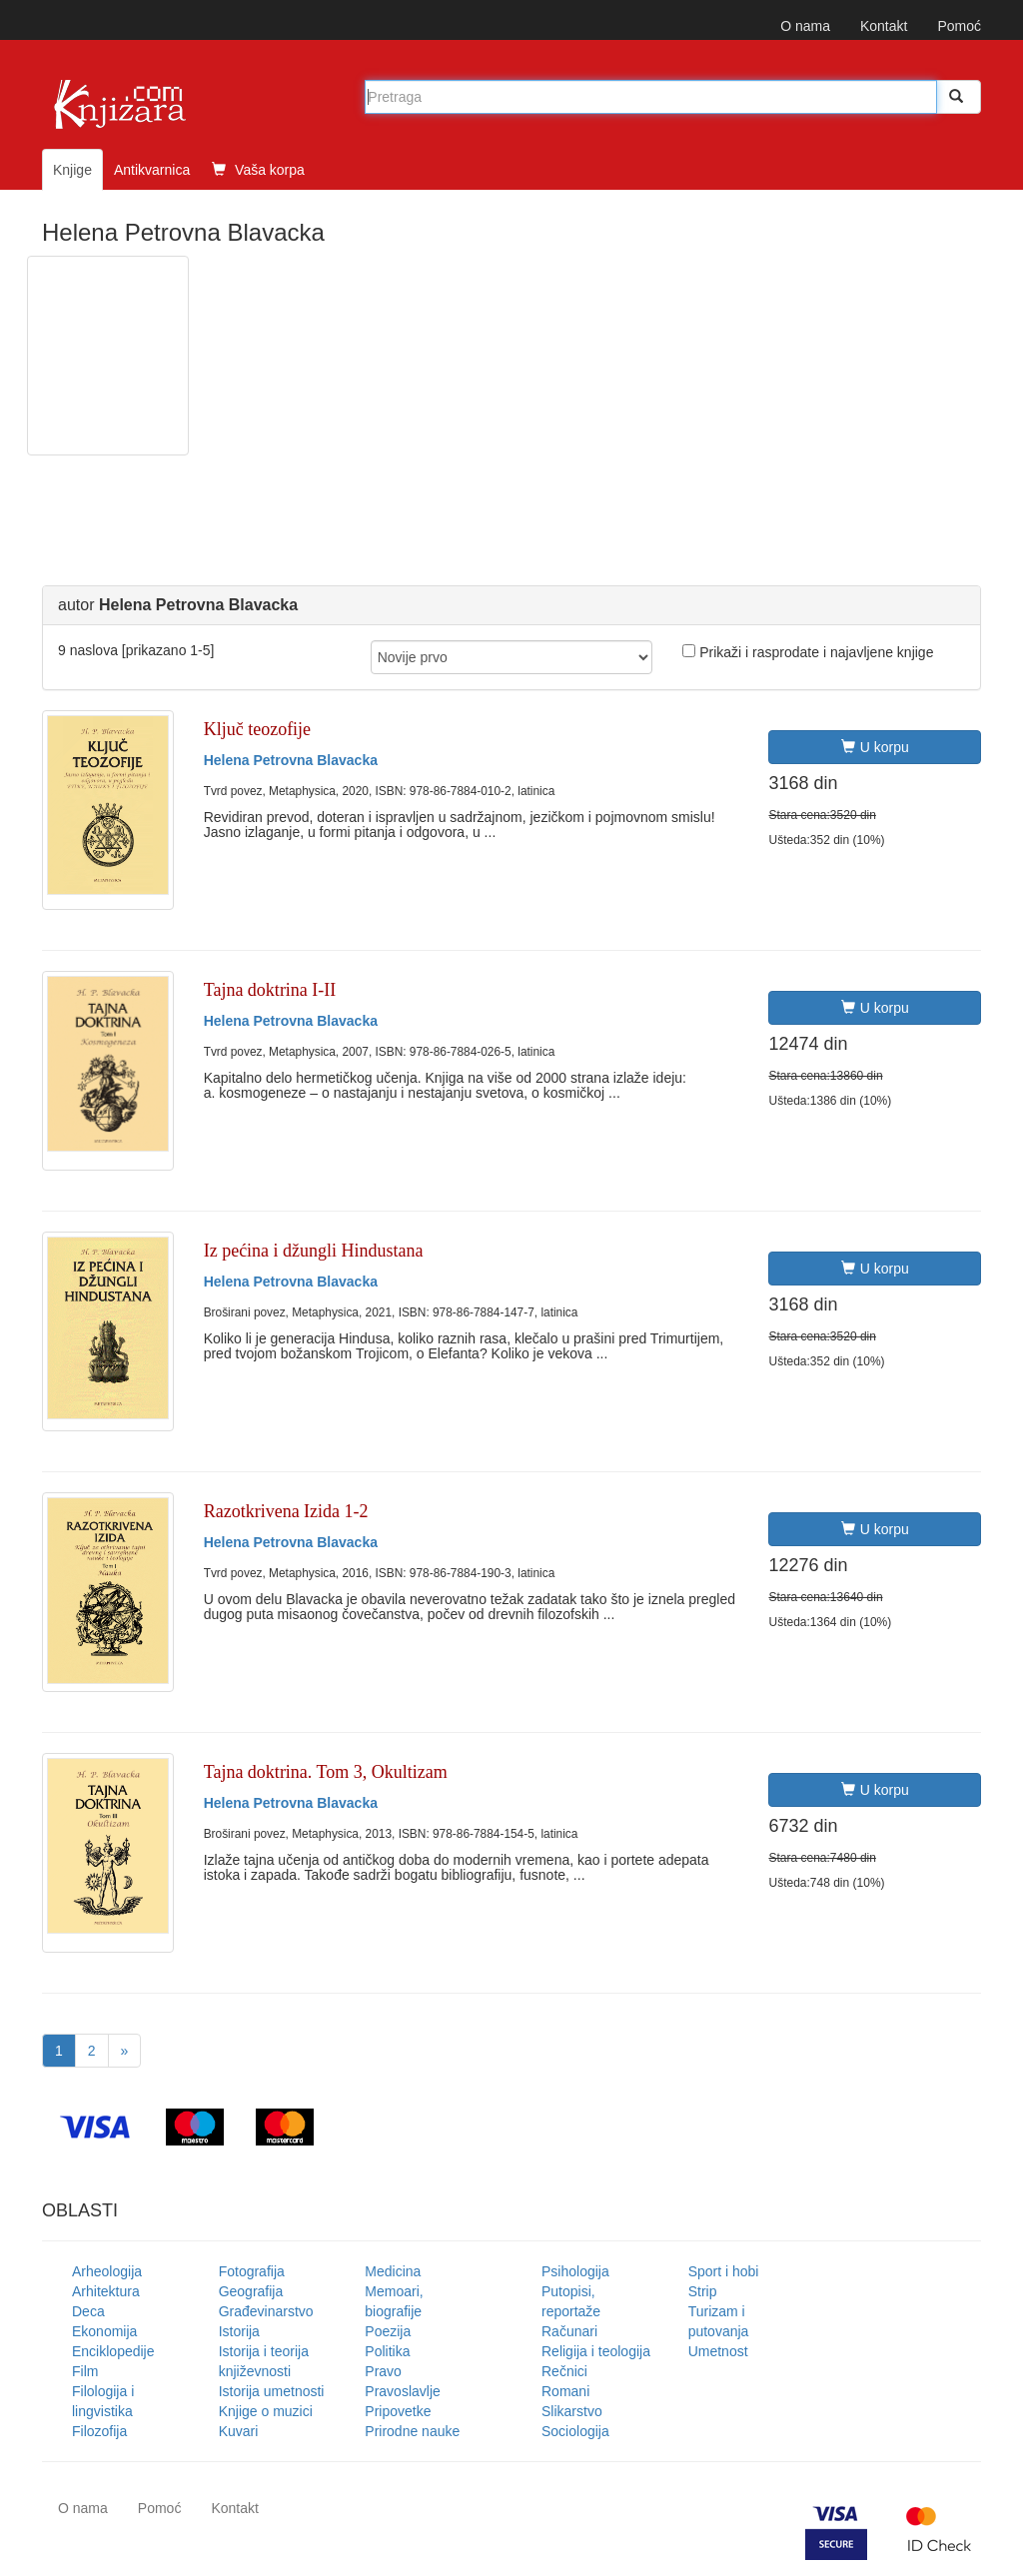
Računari (569, 2331)
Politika (387, 2351)
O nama (805, 26)
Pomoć (959, 26)
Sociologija (575, 2431)
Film (85, 2371)
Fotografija (252, 2271)
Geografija (251, 2291)
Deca (88, 2311)
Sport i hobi (723, 2271)
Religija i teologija (595, 2351)
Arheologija (107, 2271)
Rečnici (564, 2371)
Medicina (393, 2271)
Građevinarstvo (266, 2311)
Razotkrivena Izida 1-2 (286, 1511)
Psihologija (575, 2271)
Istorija (239, 2331)
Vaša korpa (258, 170)
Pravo (383, 2371)
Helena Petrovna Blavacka (291, 760)
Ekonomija (104, 2331)
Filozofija (99, 2431)
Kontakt (883, 26)
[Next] (125, 2051)
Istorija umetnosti (272, 2391)
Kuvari (239, 2431)
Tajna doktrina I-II (270, 990)
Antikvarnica (152, 170)
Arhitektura (106, 2291)
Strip (702, 2291)
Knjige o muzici (266, 2411)
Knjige (72, 170)
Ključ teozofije (257, 729)
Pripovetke (398, 2411)
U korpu (875, 747)
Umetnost (718, 2351)
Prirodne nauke (412, 2431)
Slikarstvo (571, 2411)
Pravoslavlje (402, 2391)
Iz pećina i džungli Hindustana (314, 1251)
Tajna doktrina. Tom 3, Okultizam (326, 1772)
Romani (565, 2391)
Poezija (388, 2331)
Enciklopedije (113, 2351)
